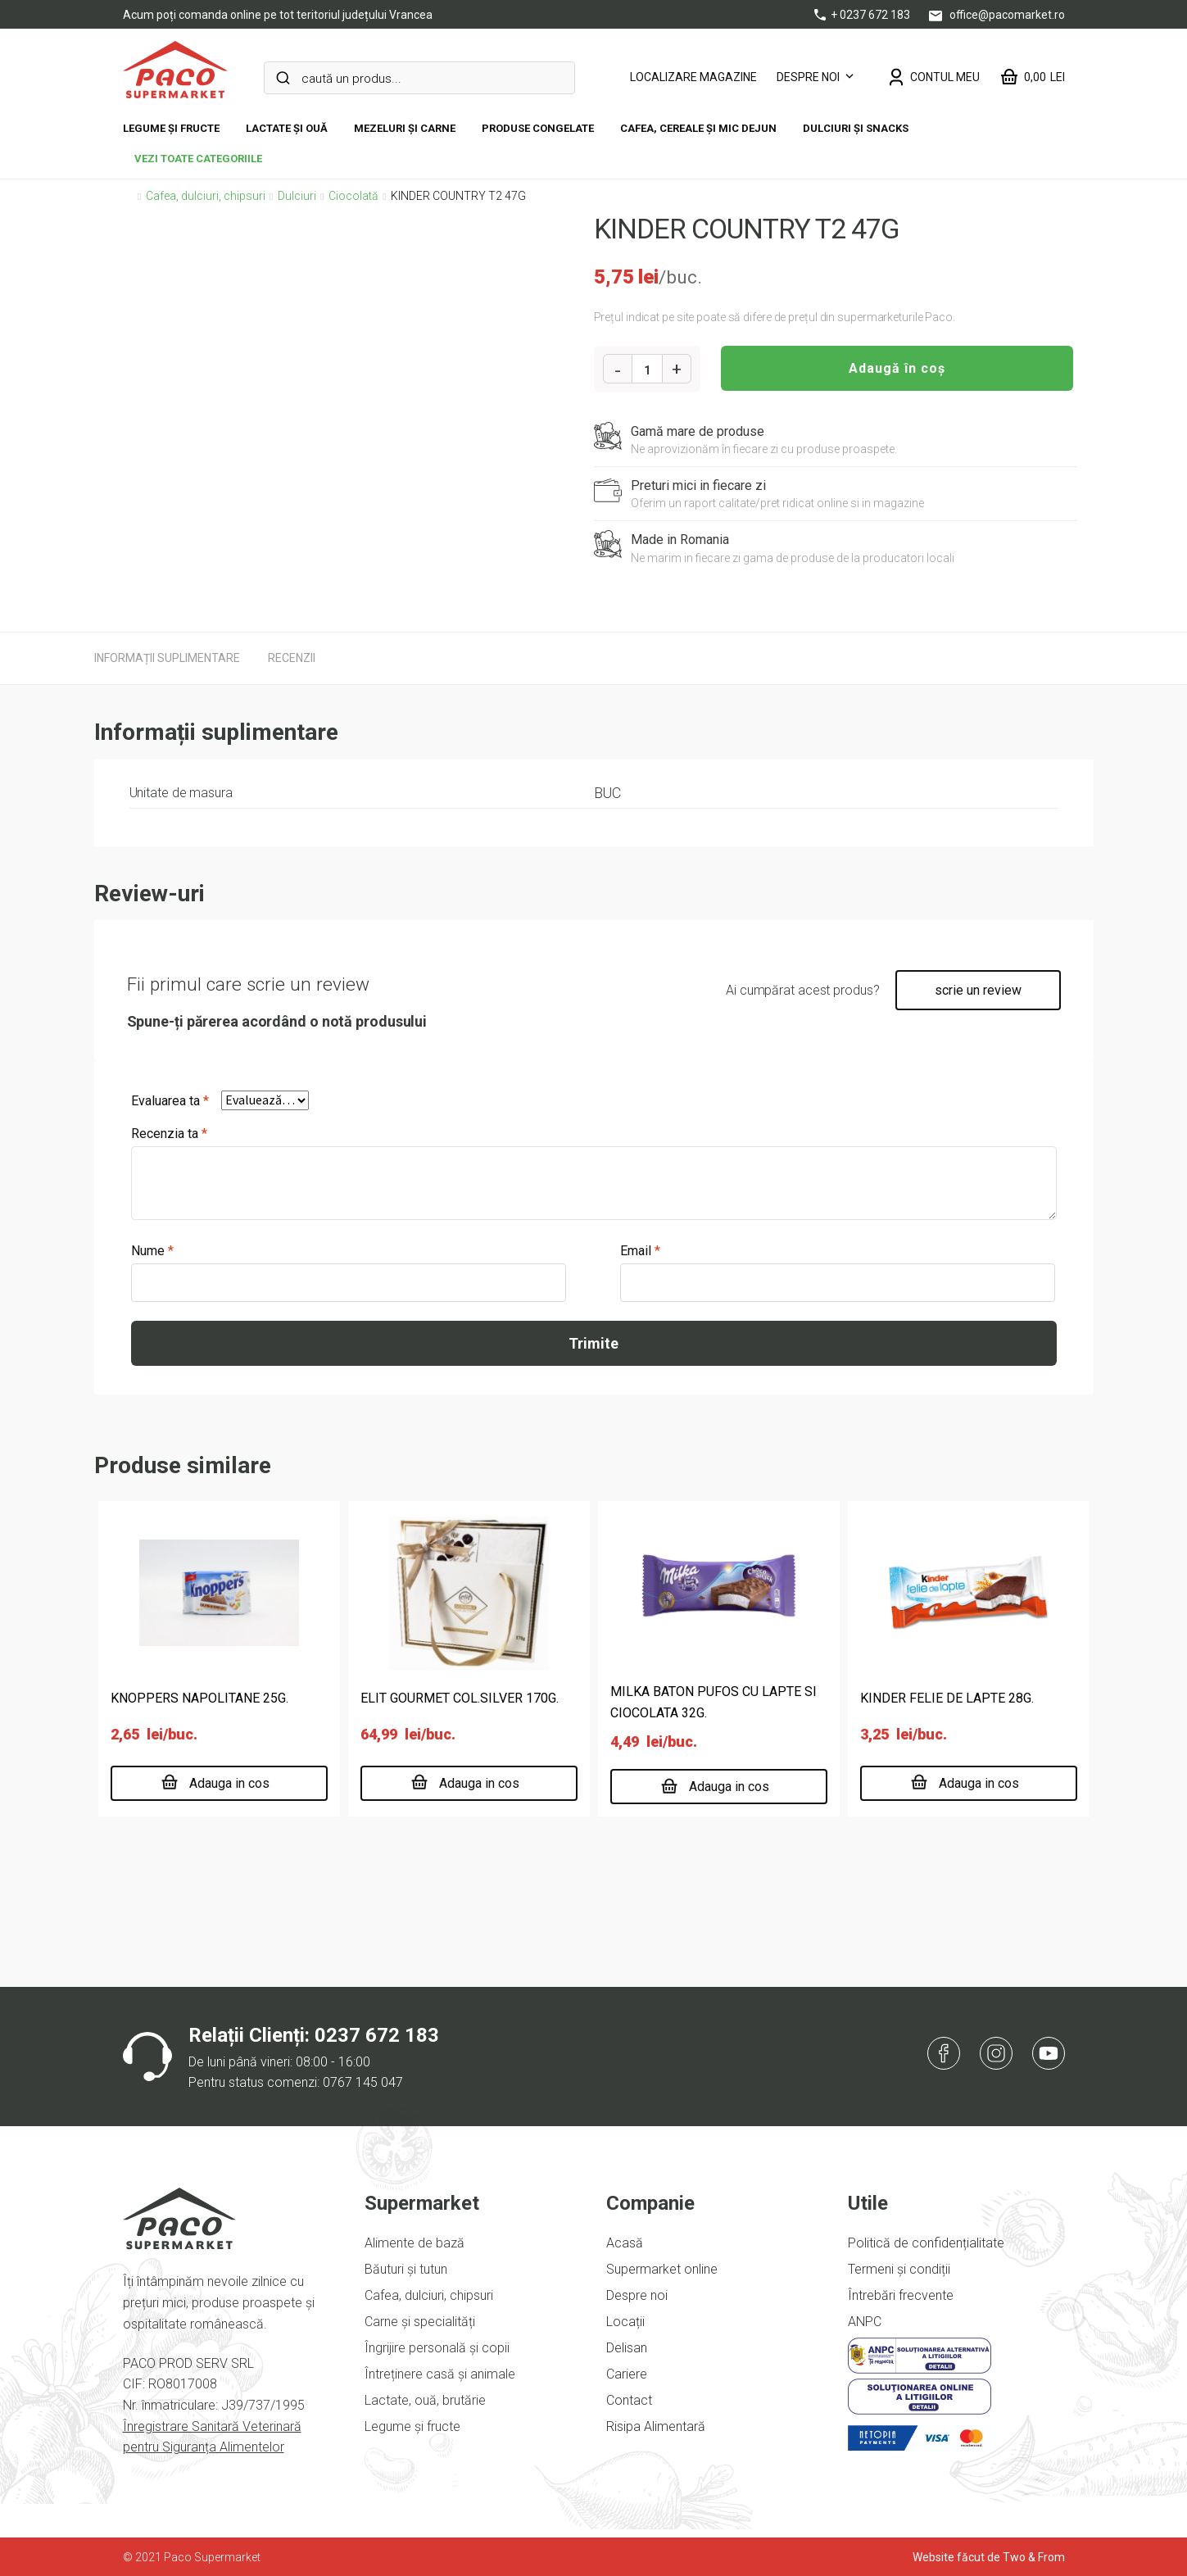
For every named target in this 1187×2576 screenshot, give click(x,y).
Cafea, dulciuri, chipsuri (205, 195)
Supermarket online (662, 2269)
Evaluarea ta (170, 1101)
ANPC (864, 2321)
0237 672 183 (377, 2035)
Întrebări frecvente (901, 2295)
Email (640, 1251)
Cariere (626, 2374)
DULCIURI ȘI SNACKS (855, 128)
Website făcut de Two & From (989, 2557)
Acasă (624, 2243)
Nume (152, 1251)
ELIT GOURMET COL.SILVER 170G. (459, 1698)
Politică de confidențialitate (926, 2243)
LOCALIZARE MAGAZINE (693, 77)
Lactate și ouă (287, 128)
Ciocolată (353, 195)
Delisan (626, 2348)
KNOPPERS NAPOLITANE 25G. (199, 1698)
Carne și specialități (420, 2321)
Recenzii (291, 657)
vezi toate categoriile (198, 158)
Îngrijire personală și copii (437, 2348)
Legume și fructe (171, 128)
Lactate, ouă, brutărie (425, 2400)
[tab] (167, 658)
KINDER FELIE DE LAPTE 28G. (947, 1698)
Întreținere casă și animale (440, 2374)
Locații (625, 2321)
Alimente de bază (414, 2243)
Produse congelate (538, 128)
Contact (629, 2400)
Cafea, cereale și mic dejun (698, 128)
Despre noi (808, 77)
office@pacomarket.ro (997, 14)
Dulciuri (297, 195)
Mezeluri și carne (404, 128)
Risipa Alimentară (655, 2426)
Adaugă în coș (897, 368)
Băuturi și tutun (406, 2269)
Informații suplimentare (167, 657)
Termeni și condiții (899, 2269)
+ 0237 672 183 (863, 14)
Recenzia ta (169, 1133)
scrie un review (978, 990)
